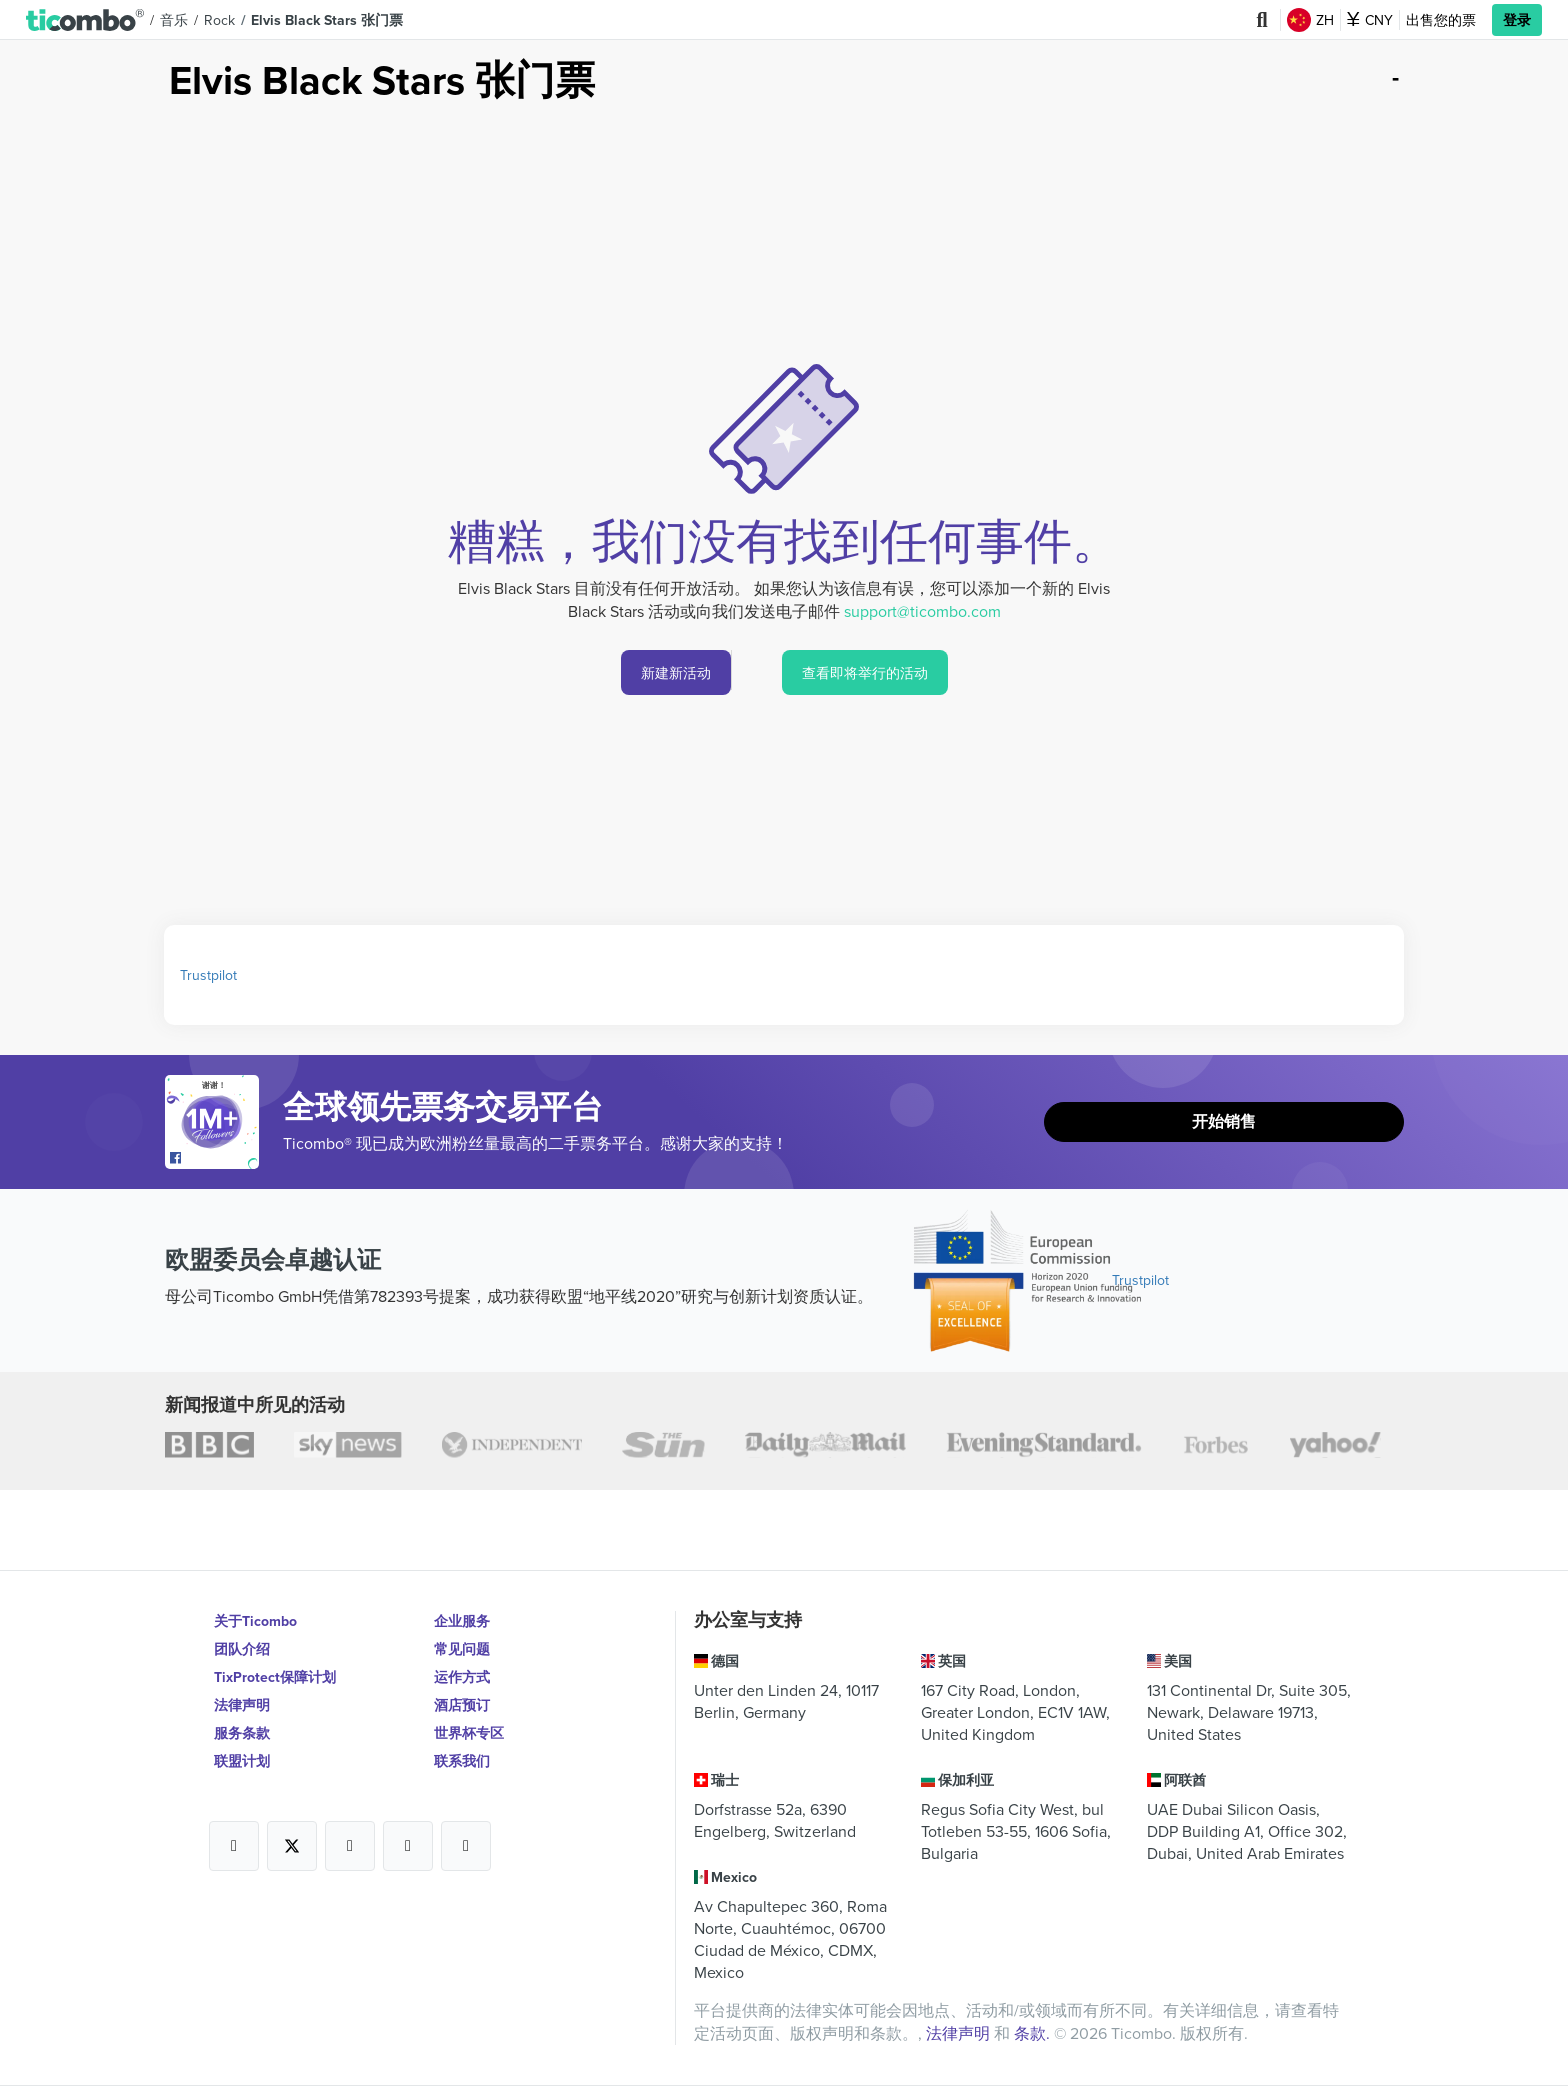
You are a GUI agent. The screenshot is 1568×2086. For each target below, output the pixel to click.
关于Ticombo (255, 1621)
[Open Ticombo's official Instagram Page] (350, 1846)
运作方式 (462, 1677)
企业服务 (462, 1621)
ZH (1310, 20)
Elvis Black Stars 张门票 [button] (327, 20)
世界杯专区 (469, 1733)
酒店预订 (462, 1705)
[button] (85, 19)
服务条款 (242, 1733)
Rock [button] (219, 20)
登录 (1517, 20)
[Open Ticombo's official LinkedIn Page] (466, 1846)
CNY (1370, 20)
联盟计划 (242, 1761)
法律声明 (242, 1705)
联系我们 (462, 1761)
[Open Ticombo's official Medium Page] (408, 1846)
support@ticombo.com (922, 611)
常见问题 (462, 1649)
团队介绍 (242, 1649)
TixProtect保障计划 (275, 1677)
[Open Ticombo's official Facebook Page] (214, 1159)
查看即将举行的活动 (865, 673)
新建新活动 (676, 673)
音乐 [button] (174, 20)
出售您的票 (1441, 20)
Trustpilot (208, 975)
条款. (1034, 2033)
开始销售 (1224, 1121)
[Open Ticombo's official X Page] (292, 1846)
